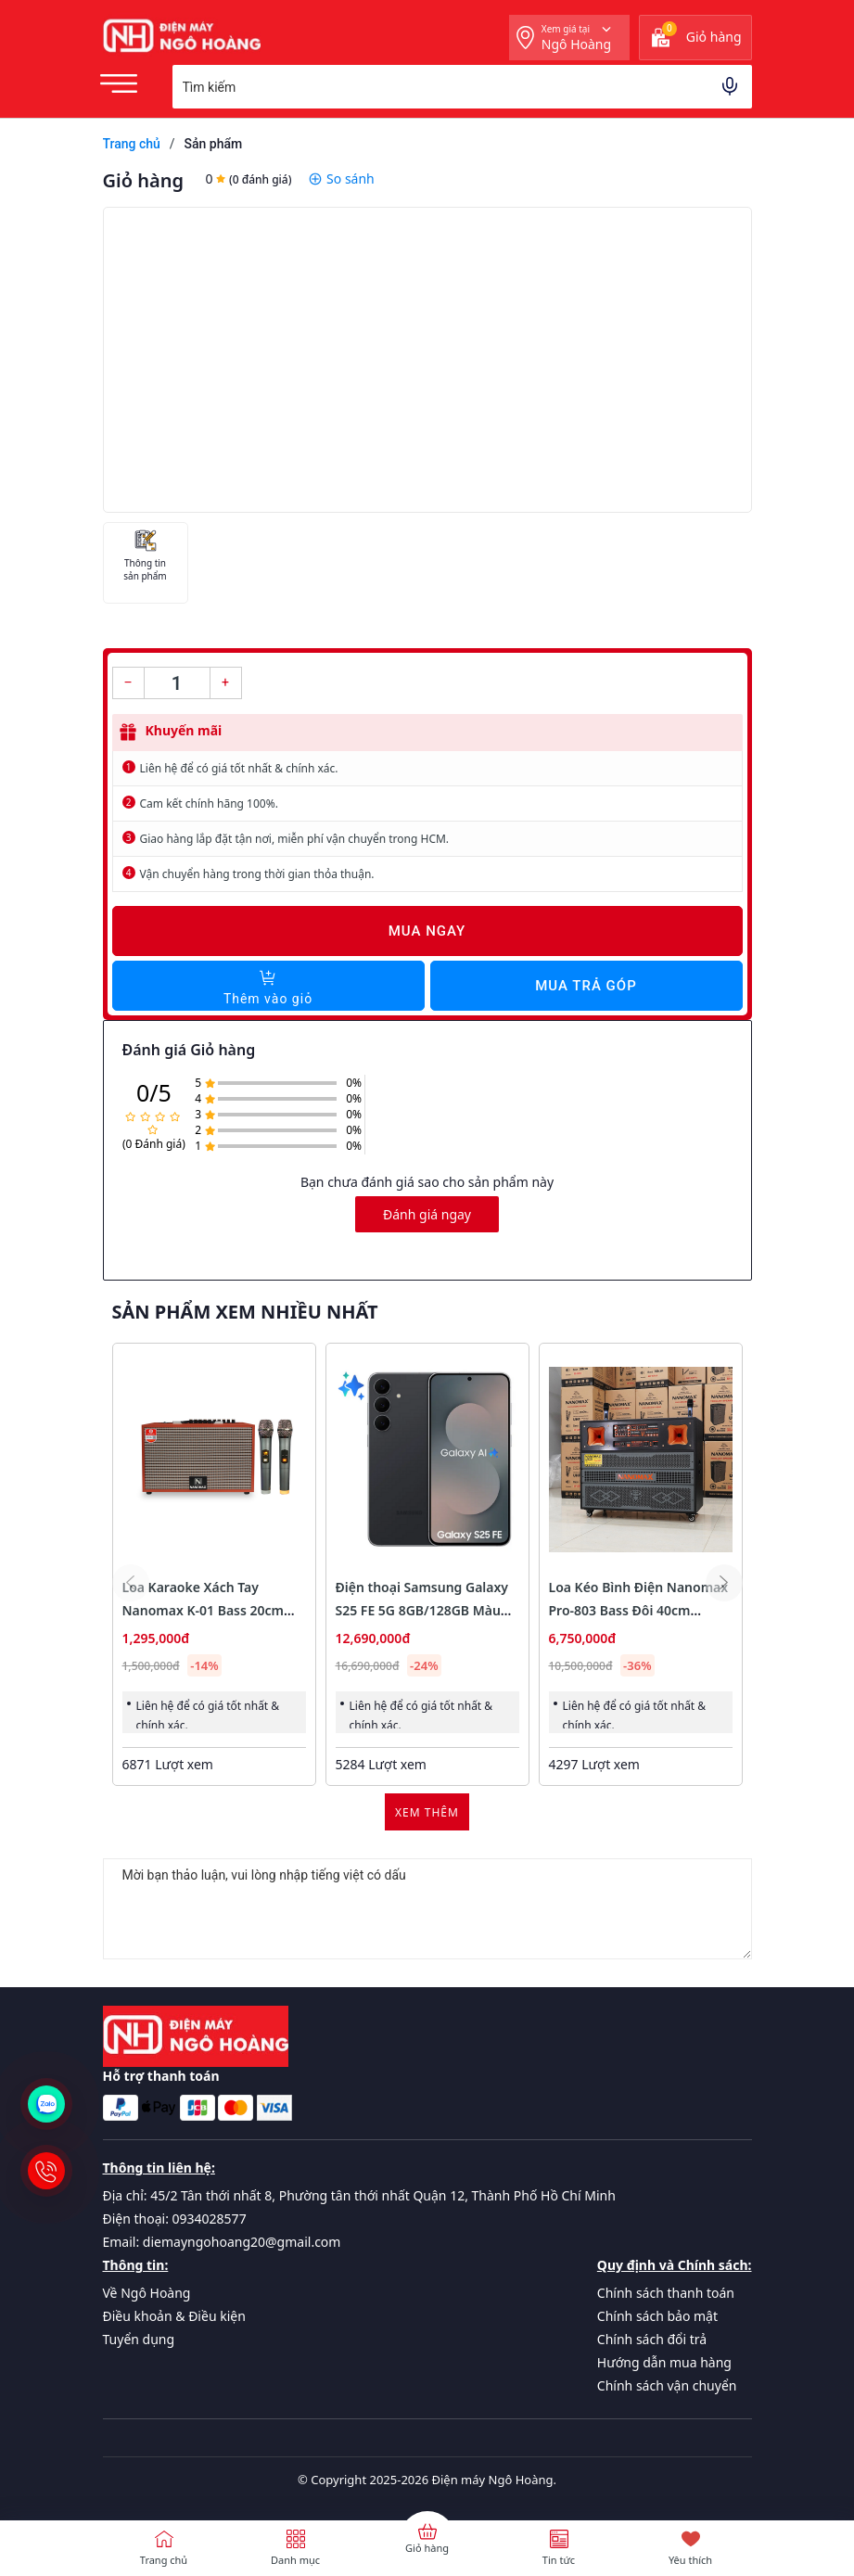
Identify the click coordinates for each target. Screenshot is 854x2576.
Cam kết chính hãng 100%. (209, 803)
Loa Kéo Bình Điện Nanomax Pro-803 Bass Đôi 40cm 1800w (639, 1610)
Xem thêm (427, 1812)
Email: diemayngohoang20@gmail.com (222, 2242)
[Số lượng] (177, 683)
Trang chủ (163, 2560)
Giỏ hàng (427, 2548)
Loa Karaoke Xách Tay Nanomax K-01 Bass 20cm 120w (203, 1610)
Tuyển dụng (139, 2339)
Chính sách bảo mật (657, 2316)
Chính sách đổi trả (652, 2339)
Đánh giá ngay (427, 1214)
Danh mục (295, 2560)
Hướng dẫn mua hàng (664, 2362)
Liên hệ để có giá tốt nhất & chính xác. (239, 768)
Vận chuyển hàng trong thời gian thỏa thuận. (257, 874)
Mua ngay (427, 931)
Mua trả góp (585, 985)
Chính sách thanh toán (665, 2293)
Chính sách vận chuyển (667, 2385)
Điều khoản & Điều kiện (174, 2316)
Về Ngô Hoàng (147, 2293)
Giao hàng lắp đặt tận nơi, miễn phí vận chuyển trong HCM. (295, 839)
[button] (724, 1582)
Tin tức (558, 2560)
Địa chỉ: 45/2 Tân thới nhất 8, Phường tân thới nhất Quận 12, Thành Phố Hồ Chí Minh (359, 2195)
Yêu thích (690, 2560)
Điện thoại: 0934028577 (175, 2218)
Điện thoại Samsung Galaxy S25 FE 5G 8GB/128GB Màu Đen (422, 1610)
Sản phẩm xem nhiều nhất (245, 1312)
